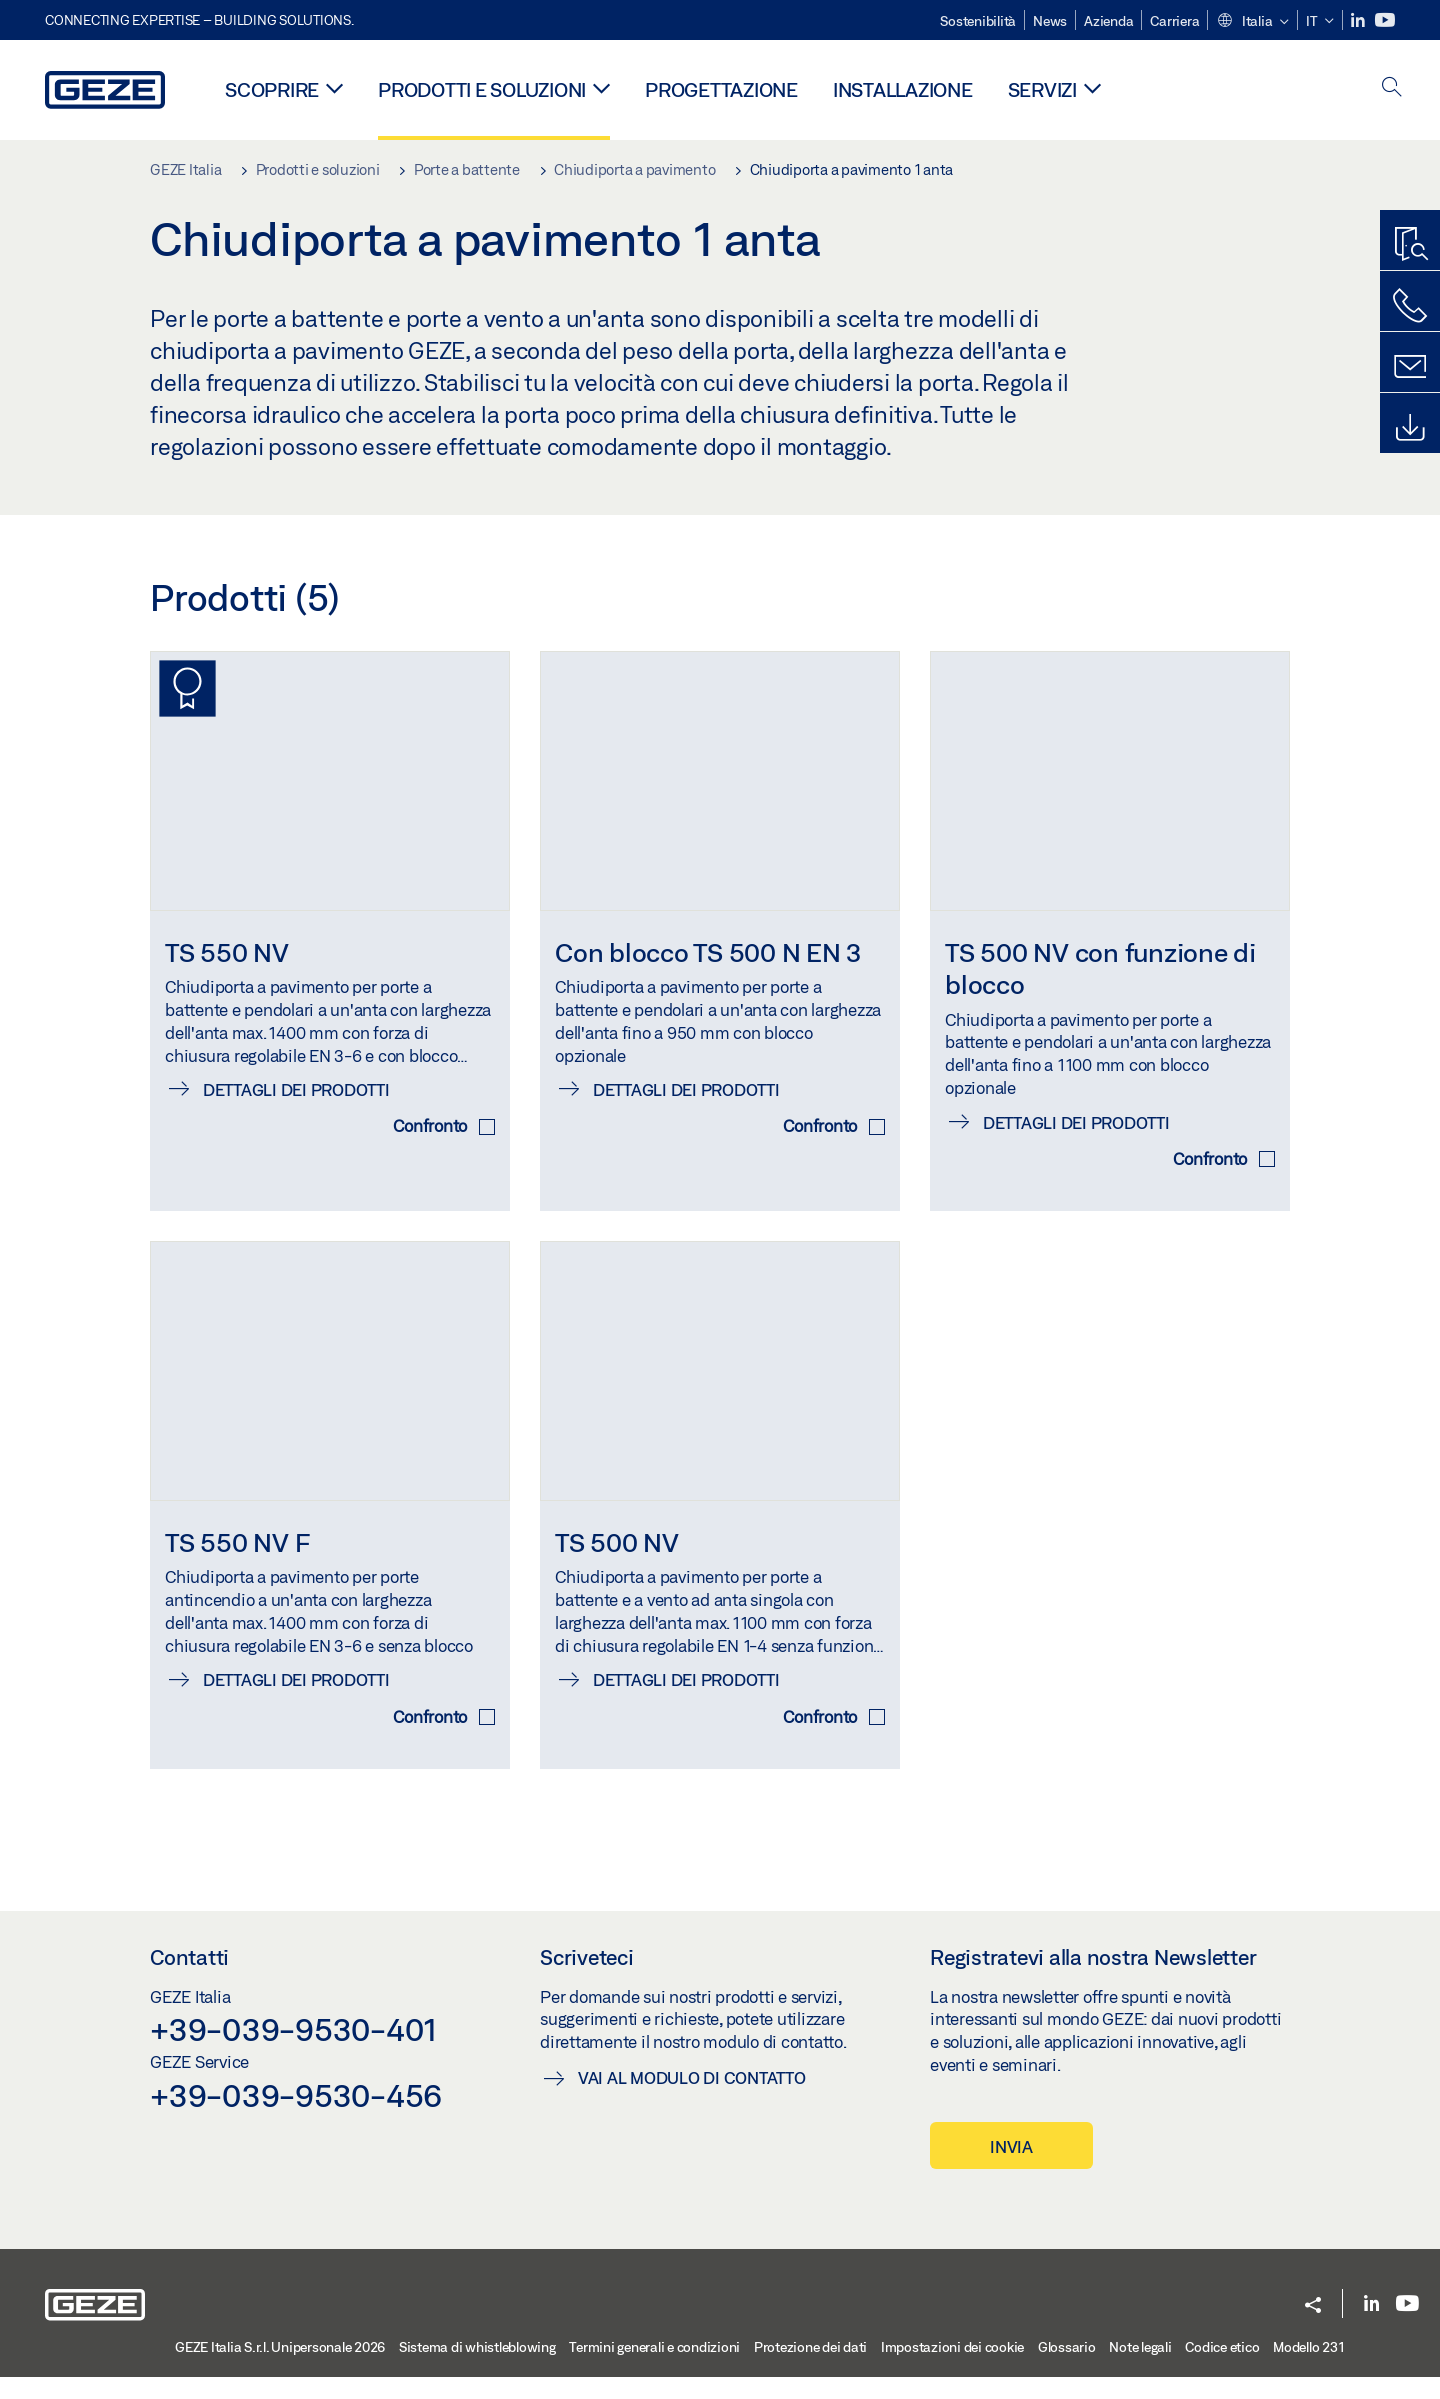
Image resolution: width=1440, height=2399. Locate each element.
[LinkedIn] (1359, 20)
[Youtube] (1385, 20)
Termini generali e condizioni (654, 2368)
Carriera (1174, 21)
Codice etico (1222, 2368)
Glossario (1067, 2368)
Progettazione (721, 89)
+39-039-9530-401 (293, 2051)
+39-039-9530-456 (296, 2116)
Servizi (1042, 89)
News (1050, 21)
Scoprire (272, 89)
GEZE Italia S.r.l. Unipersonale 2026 (280, 2368)
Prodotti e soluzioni (482, 89)
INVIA (1011, 2167)
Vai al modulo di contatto (692, 2098)
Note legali (1140, 2368)
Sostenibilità (978, 21)
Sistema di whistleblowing (477, 2368)
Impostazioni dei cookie (952, 2368)
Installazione (903, 89)
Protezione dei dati (810, 2368)
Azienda (1108, 21)
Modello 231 (1308, 2368)
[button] (1252, 22)
